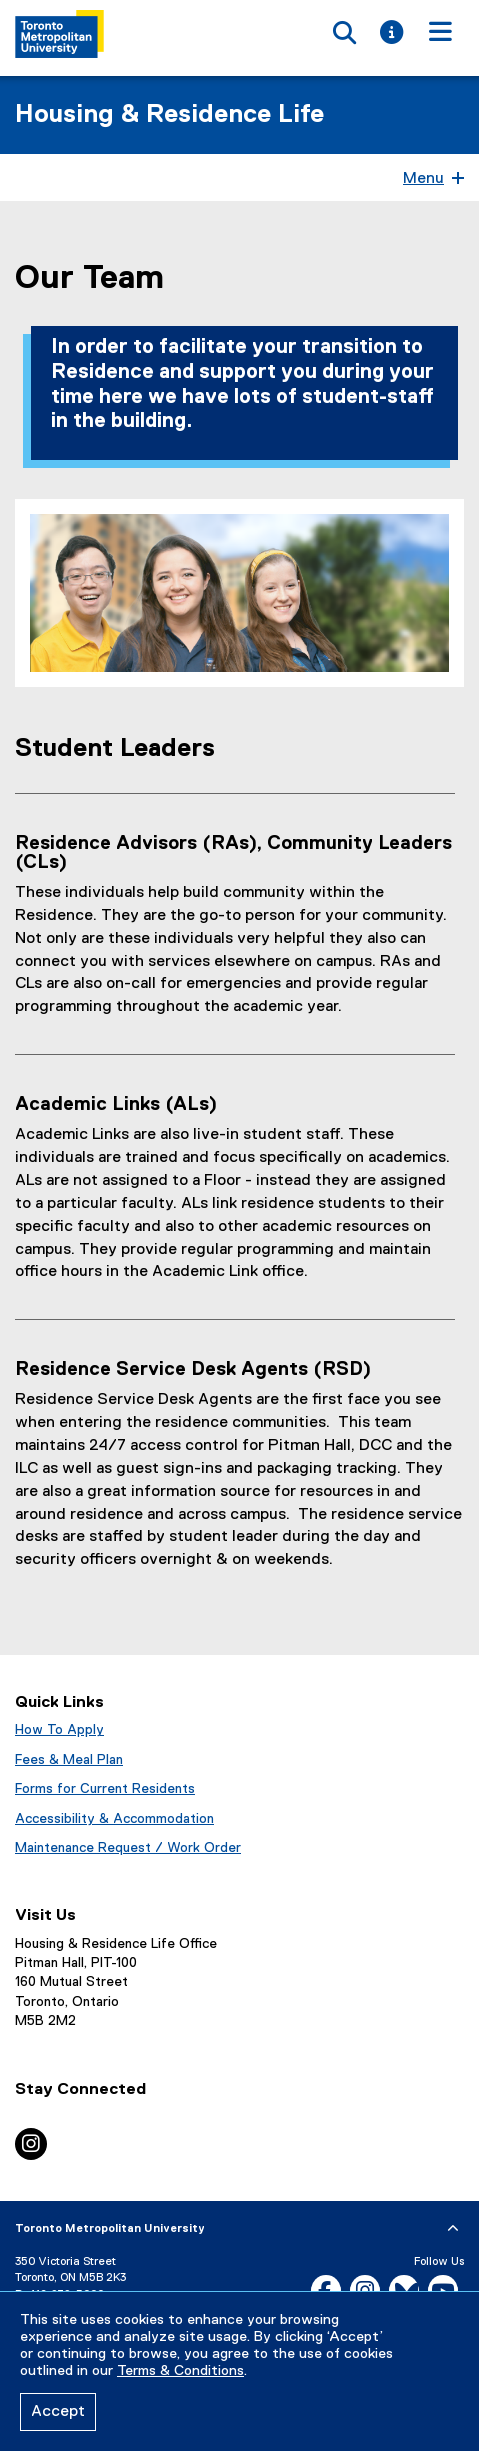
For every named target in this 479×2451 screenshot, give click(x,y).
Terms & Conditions (180, 2371)
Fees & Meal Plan (69, 1760)
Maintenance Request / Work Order (128, 1848)
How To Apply (59, 1730)
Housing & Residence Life (169, 115)
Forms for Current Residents (105, 1789)
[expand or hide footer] (453, 2229)
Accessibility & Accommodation (114, 1819)
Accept (58, 2412)
